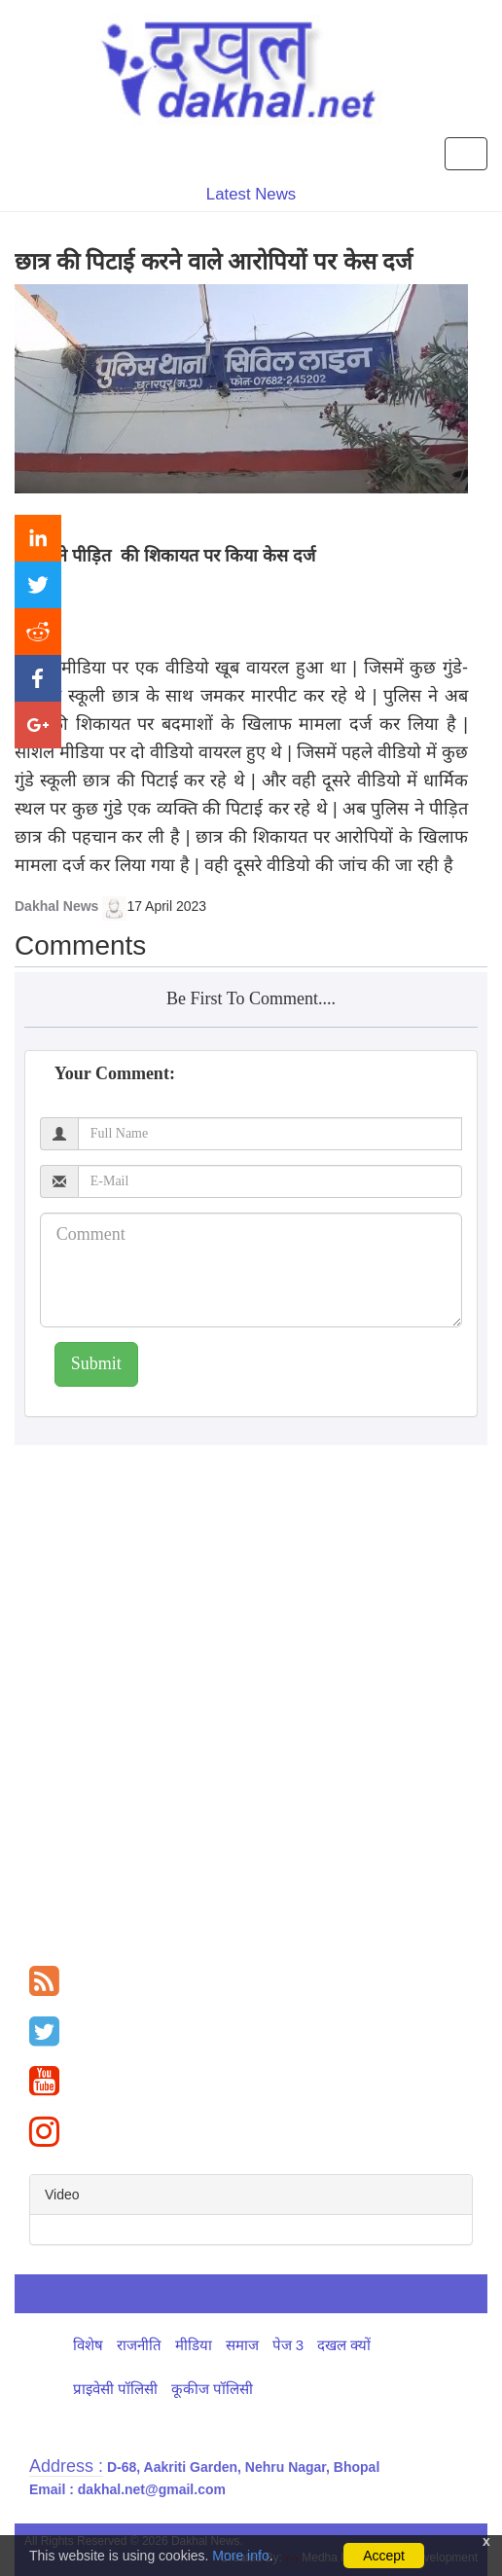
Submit (96, 1363)
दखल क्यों (344, 2345)
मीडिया (193, 2345)
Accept (384, 2555)
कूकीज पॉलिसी (212, 2388)
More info (240, 2555)
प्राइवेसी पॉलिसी (115, 2388)
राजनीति (139, 2345)
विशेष (88, 2345)
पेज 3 (288, 2345)
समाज (242, 2345)
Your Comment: (114, 1073)
